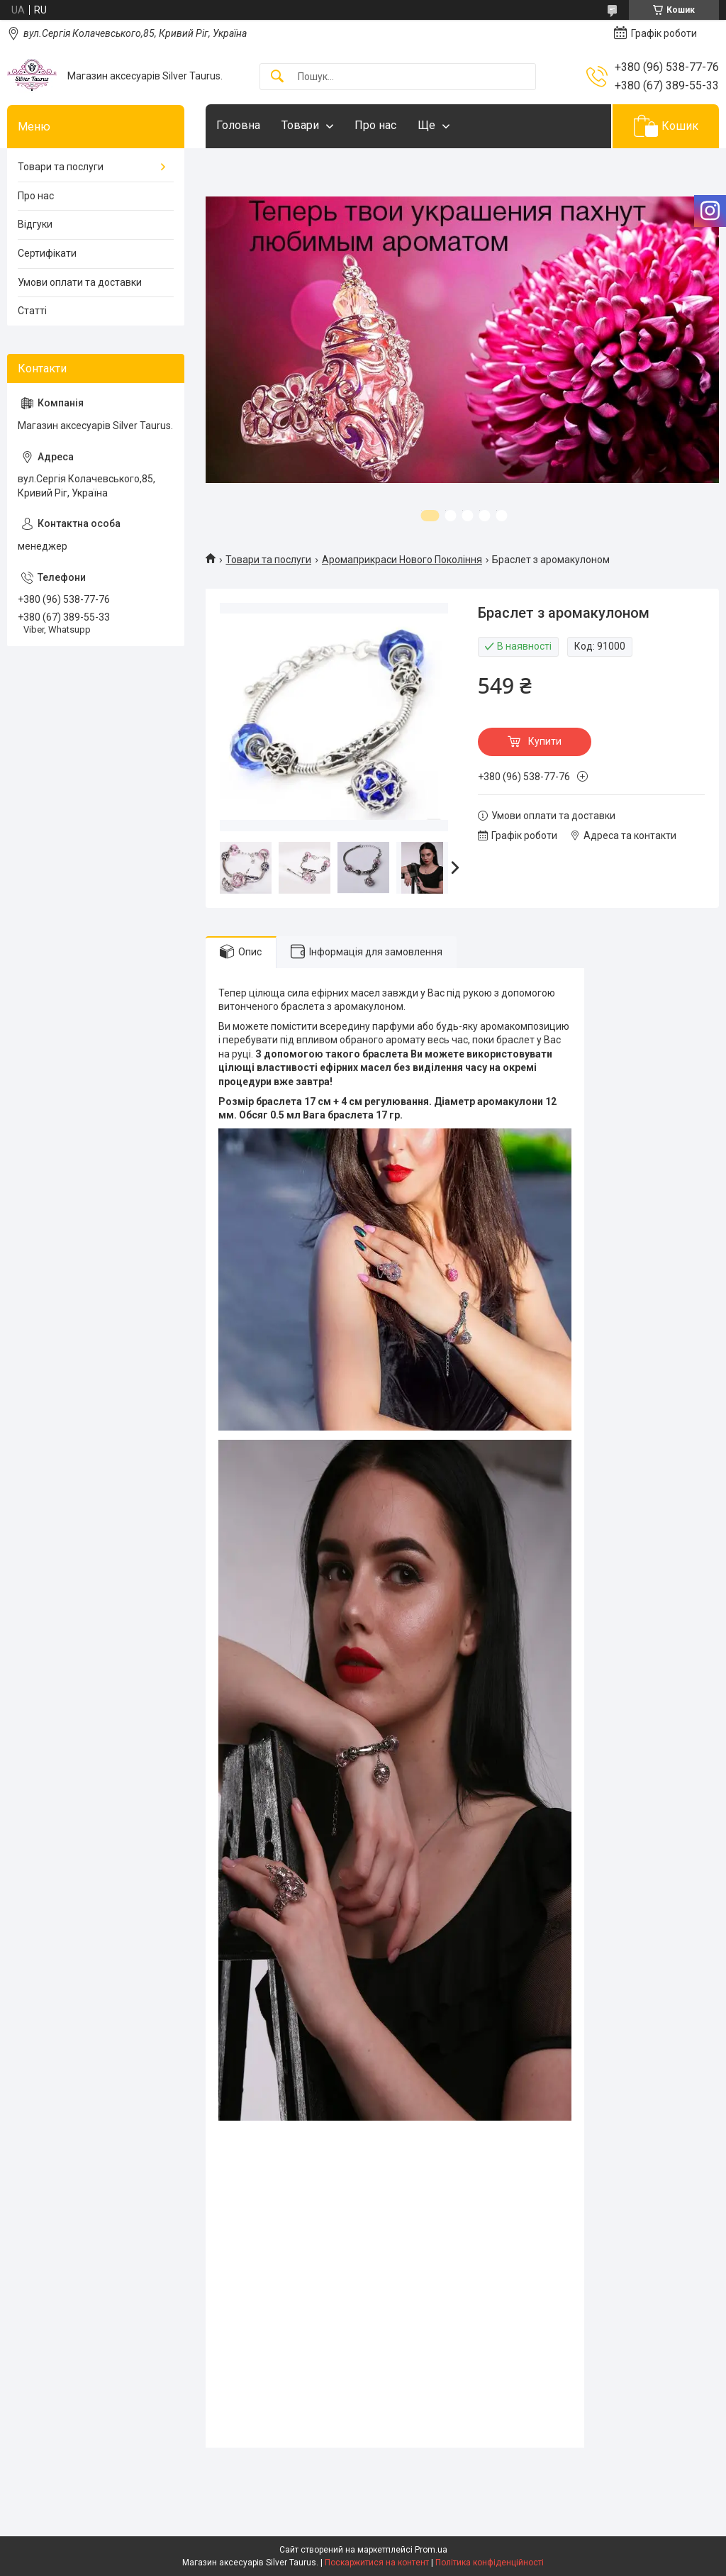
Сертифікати (47, 253)
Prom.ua (431, 2550)
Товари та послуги (268, 559)
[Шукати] (277, 77)
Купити (545, 741)
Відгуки (35, 224)
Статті (32, 310)
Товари (300, 125)
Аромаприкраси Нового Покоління (402, 559)
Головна (238, 125)
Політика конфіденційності (489, 2562)
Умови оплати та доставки (80, 282)
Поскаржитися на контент (377, 2562)
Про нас (375, 125)
